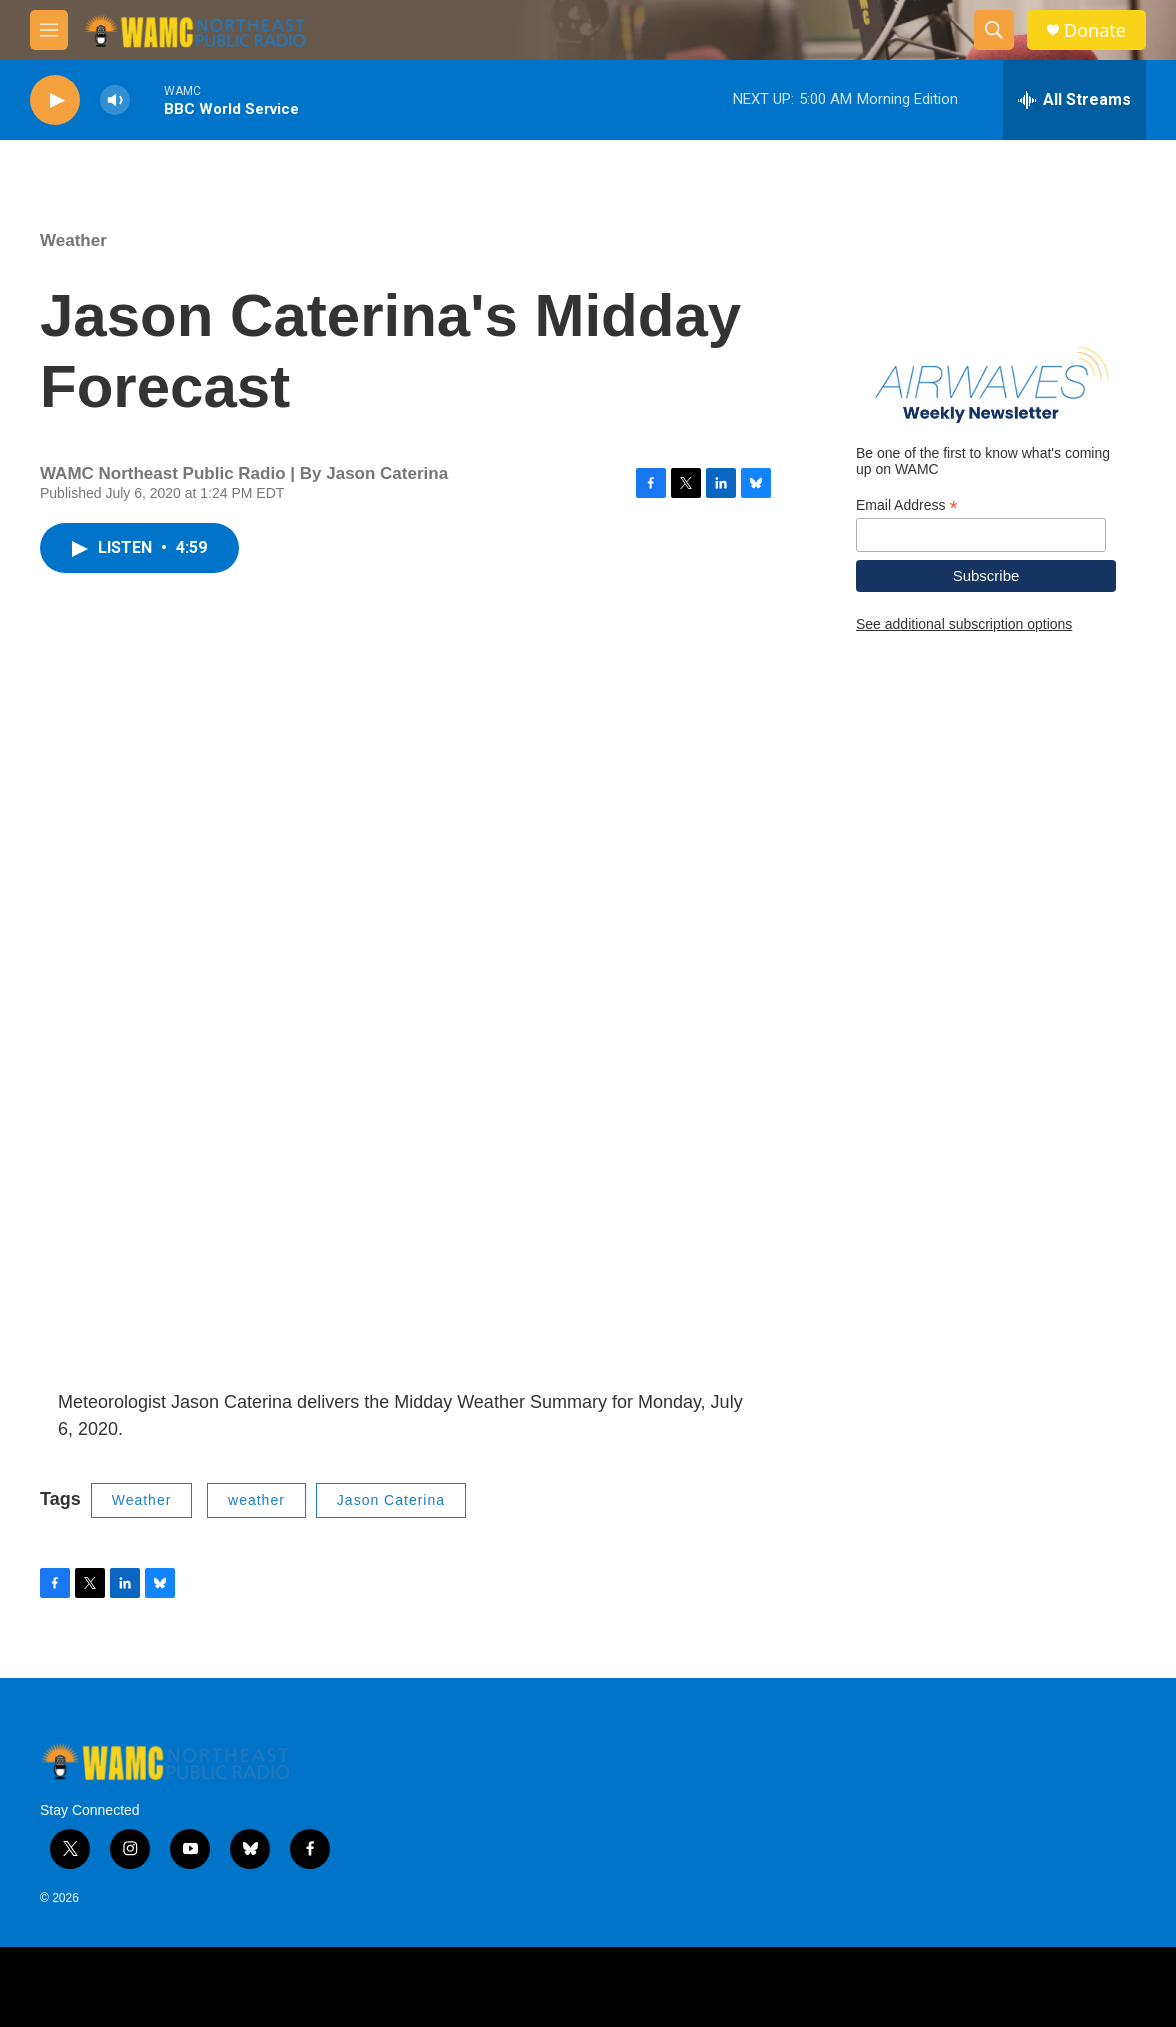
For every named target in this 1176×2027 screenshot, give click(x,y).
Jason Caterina (391, 1500)
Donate (1095, 30)
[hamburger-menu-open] (49, 30)
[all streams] (1074, 100)
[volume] (115, 100)
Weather (73, 240)
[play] (55, 100)
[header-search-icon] (994, 30)
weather (256, 1500)
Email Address (907, 505)
